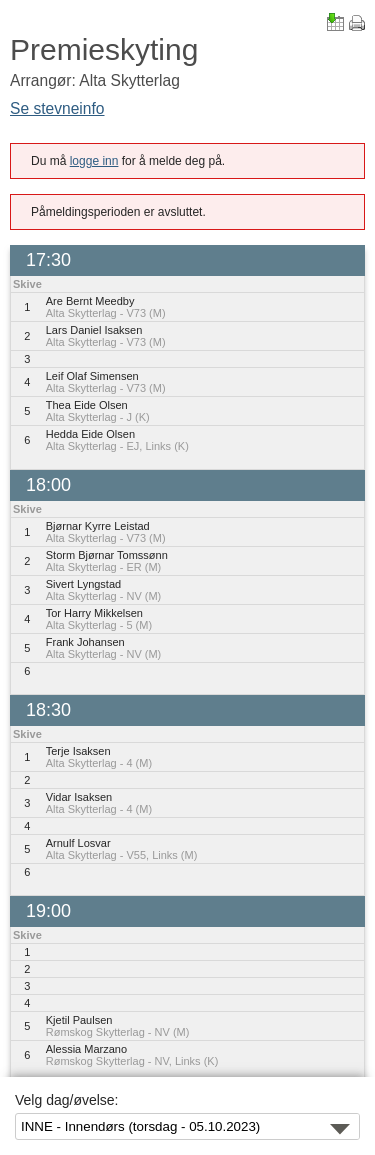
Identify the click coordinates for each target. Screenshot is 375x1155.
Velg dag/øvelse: (67, 1100)
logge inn (94, 161)
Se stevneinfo (57, 108)
